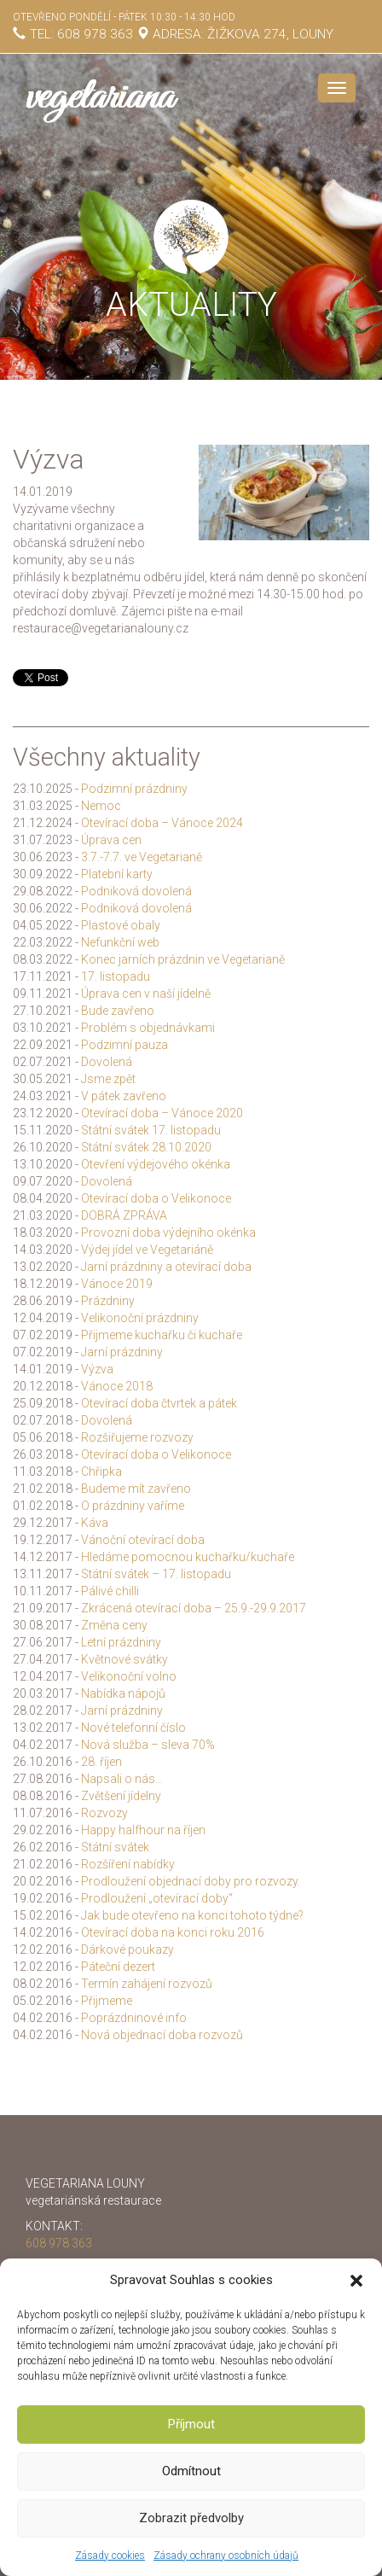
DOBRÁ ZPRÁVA (124, 1215)
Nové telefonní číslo (133, 1727)
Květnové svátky (124, 1659)
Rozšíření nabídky (128, 1864)
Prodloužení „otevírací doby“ (157, 1898)
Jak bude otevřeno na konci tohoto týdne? (192, 1915)
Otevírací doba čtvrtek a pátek (159, 1403)
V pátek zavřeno (123, 1096)
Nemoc (101, 806)
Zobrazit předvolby (191, 2518)
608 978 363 (95, 34)
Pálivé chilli (110, 1591)
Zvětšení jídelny (121, 1796)
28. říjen (101, 1762)
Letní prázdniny (121, 1642)
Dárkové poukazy (127, 1949)
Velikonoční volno (129, 1676)
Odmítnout (191, 2471)
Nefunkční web (120, 942)
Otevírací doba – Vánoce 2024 (162, 823)
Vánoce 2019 (117, 1284)
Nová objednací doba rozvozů (162, 2035)
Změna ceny (114, 1625)
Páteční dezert (118, 1966)
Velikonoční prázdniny (140, 1318)
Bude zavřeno (117, 1010)
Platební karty (117, 874)
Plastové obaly (120, 925)
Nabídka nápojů (123, 1693)
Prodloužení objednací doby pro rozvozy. (190, 1881)
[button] (356, 2280)
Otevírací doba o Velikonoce (156, 1198)
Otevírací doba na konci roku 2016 (172, 1932)
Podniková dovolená (136, 891)
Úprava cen (111, 840)
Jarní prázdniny (122, 1352)
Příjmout (191, 2424)
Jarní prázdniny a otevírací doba (166, 1266)
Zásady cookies (110, 2555)
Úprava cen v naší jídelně (146, 993)
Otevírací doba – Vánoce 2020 (162, 1113)
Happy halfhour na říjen (143, 1830)
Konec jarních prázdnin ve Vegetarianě (183, 959)
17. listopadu (115, 976)
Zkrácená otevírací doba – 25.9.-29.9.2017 (193, 1608)
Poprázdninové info (134, 2018)
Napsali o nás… (122, 1779)
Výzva (97, 1369)
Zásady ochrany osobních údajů (225, 2555)
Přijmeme (106, 2001)
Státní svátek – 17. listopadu (156, 1574)
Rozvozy (104, 1813)
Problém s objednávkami (148, 1027)
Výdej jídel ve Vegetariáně (147, 1249)
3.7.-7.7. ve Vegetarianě (141, 857)
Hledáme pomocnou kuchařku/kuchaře (187, 1557)
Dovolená (106, 1062)
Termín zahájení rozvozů (146, 1983)
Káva (94, 1523)
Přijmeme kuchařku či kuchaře (161, 1335)
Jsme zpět (108, 1079)
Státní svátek (115, 1847)
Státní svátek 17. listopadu (151, 1130)
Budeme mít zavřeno (136, 1488)
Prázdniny (108, 1301)
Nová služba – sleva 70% (148, 1744)
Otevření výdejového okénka (155, 1164)
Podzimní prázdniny (134, 789)
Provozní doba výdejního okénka (168, 1232)
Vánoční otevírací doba (143, 1540)
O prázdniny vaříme (132, 1505)
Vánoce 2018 (117, 1386)
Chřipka (101, 1471)
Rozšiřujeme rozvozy (137, 1437)
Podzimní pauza (124, 1045)
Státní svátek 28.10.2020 (146, 1147)
